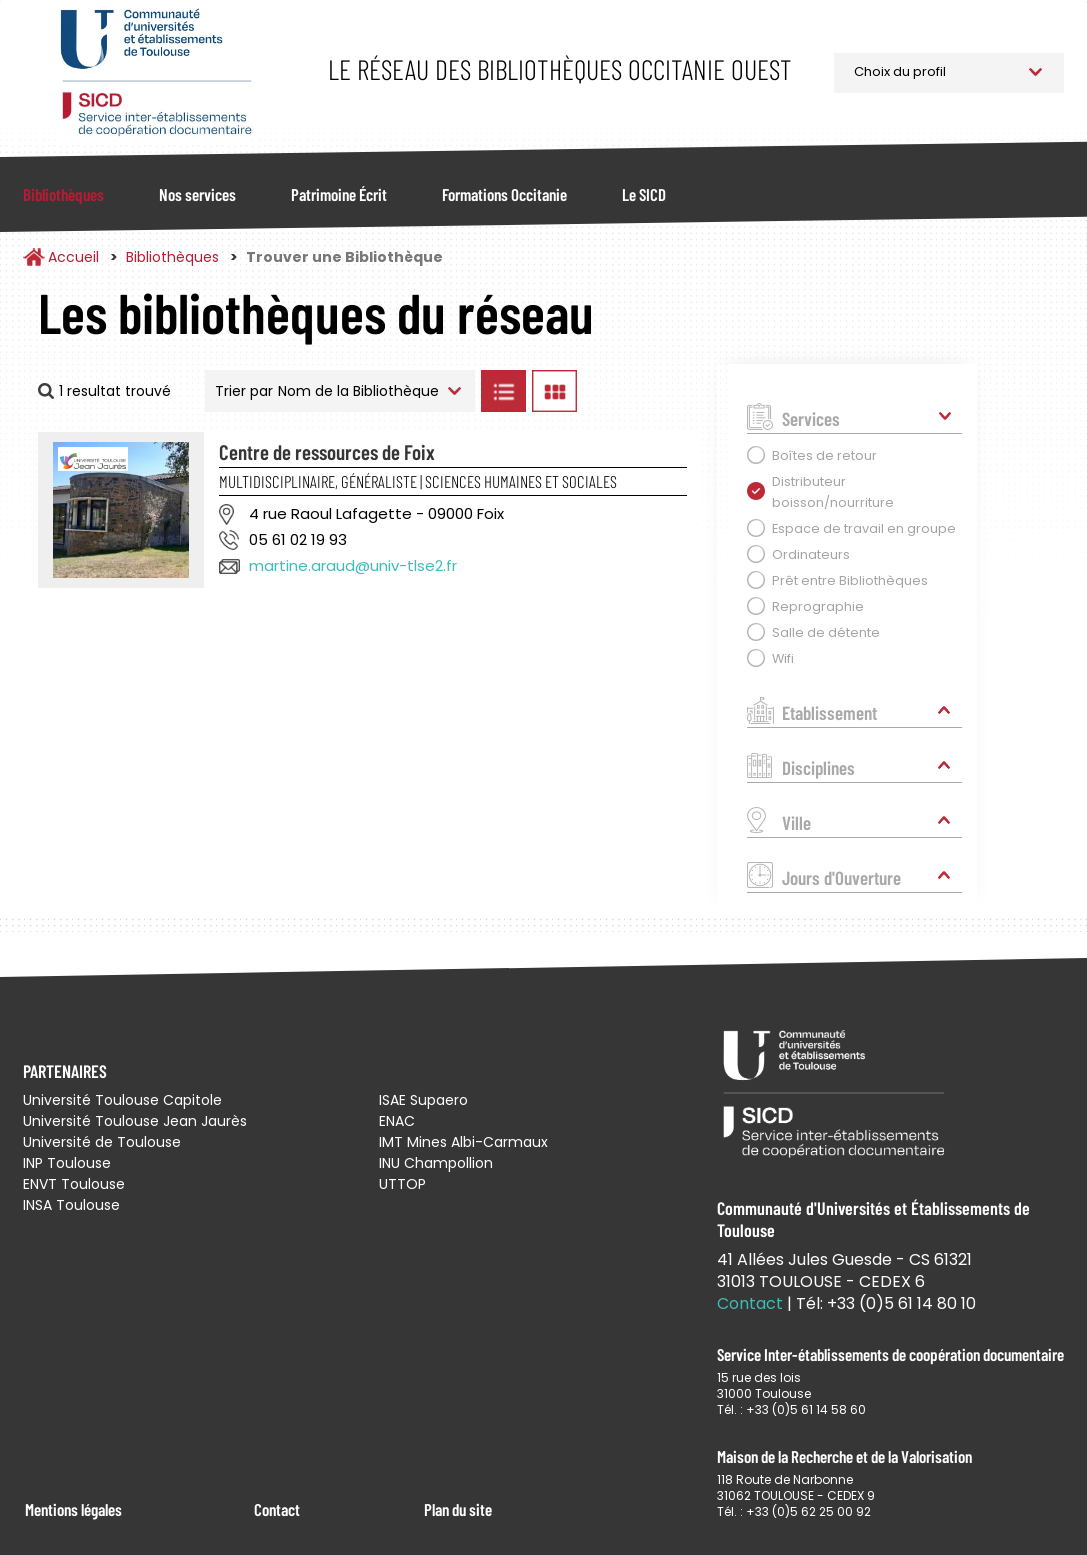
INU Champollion (436, 1163)
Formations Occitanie (504, 194)
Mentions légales (73, 1509)
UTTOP (402, 1184)
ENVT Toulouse (74, 1184)
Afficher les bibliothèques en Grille (554, 391)
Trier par (244, 391)
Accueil (73, 257)
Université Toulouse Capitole (122, 1100)
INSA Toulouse (71, 1205)
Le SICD (644, 194)
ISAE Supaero (423, 1100)
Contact (277, 1509)
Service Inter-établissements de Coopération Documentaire (155, 72)
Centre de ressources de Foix (327, 451)
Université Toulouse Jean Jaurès (135, 1121)
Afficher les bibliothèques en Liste (503, 391)
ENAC (397, 1121)
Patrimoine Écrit (339, 194)
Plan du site (458, 1509)
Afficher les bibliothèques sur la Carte (642, 391)
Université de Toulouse (102, 1142)
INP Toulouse (67, 1163)
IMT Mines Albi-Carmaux (463, 1142)
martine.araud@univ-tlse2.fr (353, 565)
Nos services (197, 194)
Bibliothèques (63, 194)
